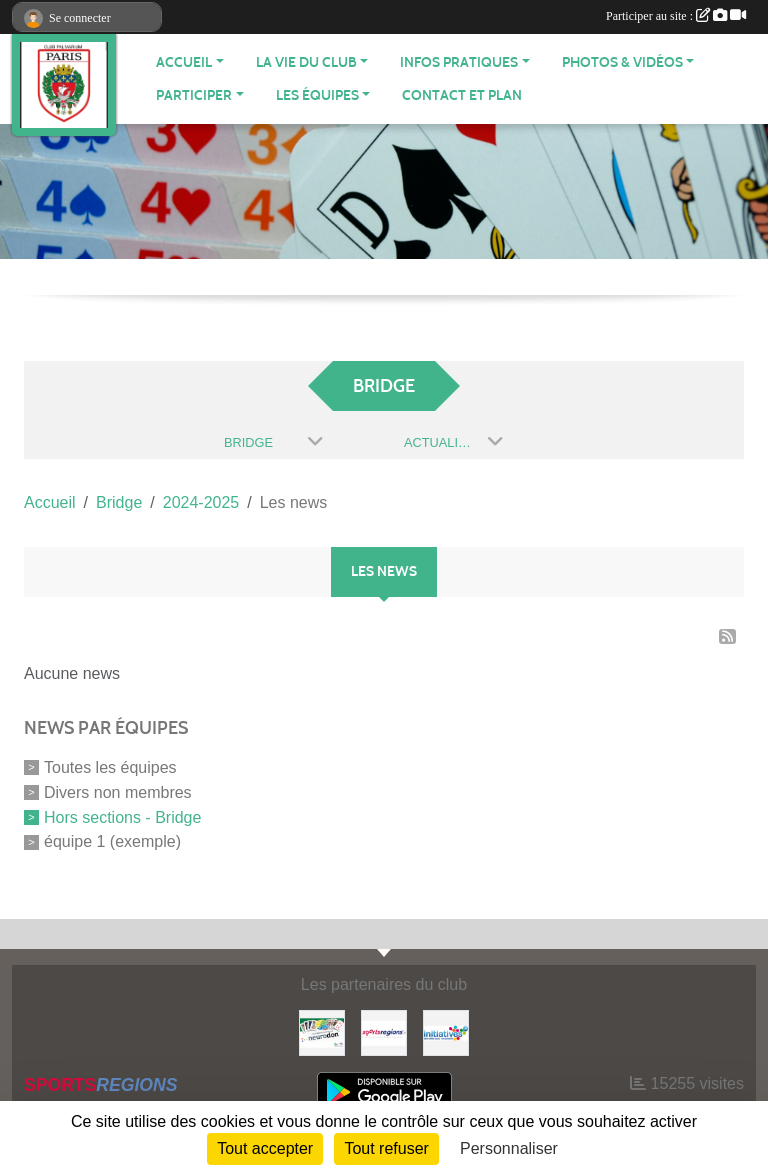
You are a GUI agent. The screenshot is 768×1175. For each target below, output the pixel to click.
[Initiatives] (446, 1031)
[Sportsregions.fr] (384, 1031)
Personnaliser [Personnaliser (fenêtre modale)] (509, 1148)
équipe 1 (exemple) (112, 841)
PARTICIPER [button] (194, 95)
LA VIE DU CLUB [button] (306, 62)
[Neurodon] (322, 1031)
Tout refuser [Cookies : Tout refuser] (386, 1148)
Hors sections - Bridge (122, 816)
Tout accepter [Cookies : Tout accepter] (265, 1148)
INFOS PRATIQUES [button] (459, 62)
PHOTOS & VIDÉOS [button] (622, 62)
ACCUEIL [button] (184, 62)
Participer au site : (676, 16)
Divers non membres (118, 792)
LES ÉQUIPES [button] (317, 95)
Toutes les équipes (110, 767)
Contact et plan (462, 95)
